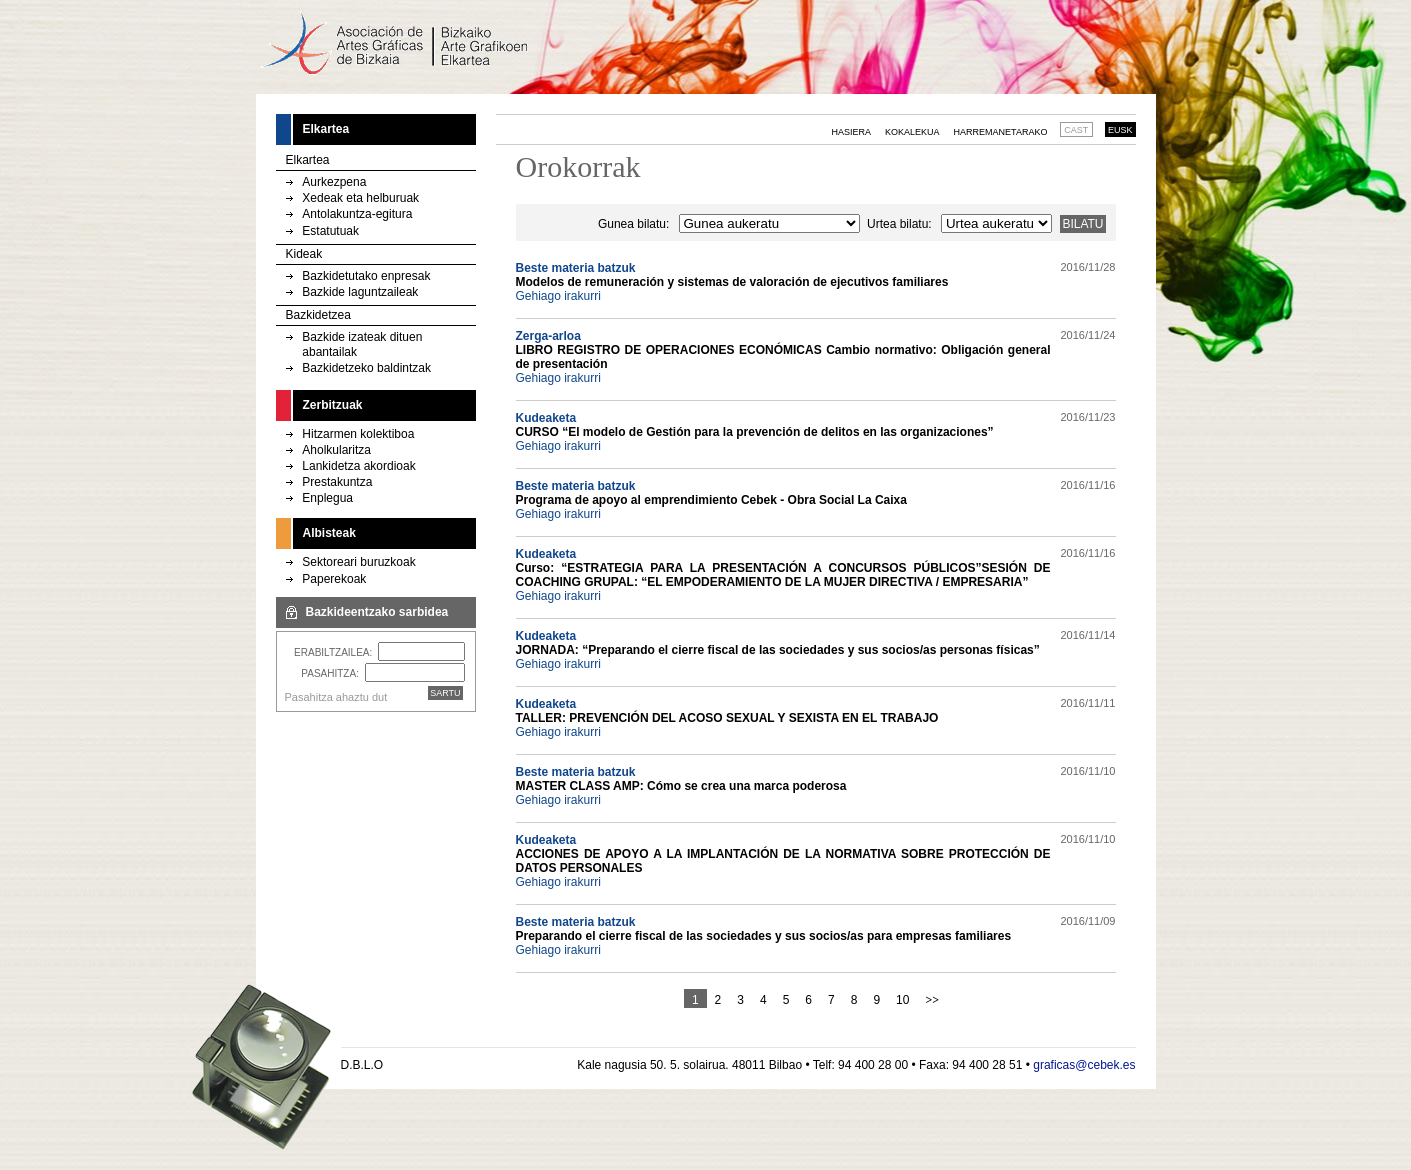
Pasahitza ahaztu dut (336, 697)
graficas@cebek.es (1084, 1065)
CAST (1076, 130)
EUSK (1120, 130)
